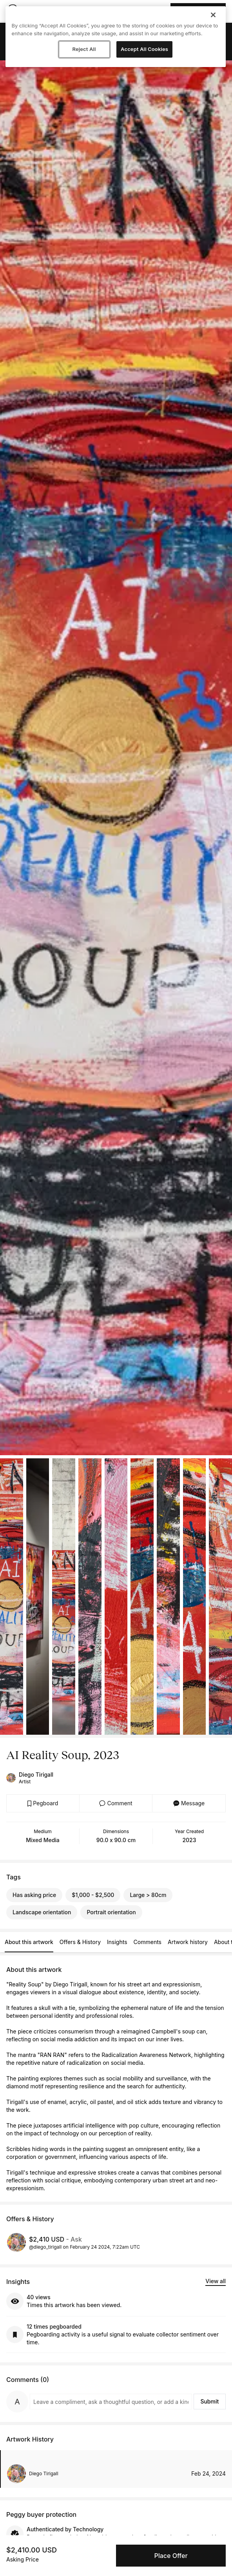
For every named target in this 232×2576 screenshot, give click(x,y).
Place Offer (170, 2556)
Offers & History (80, 1942)
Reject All (84, 49)
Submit (209, 2401)
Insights (117, 1942)
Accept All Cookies (144, 49)
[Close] (213, 15)
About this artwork (29, 1942)
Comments (147, 1942)
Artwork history (188, 1942)
